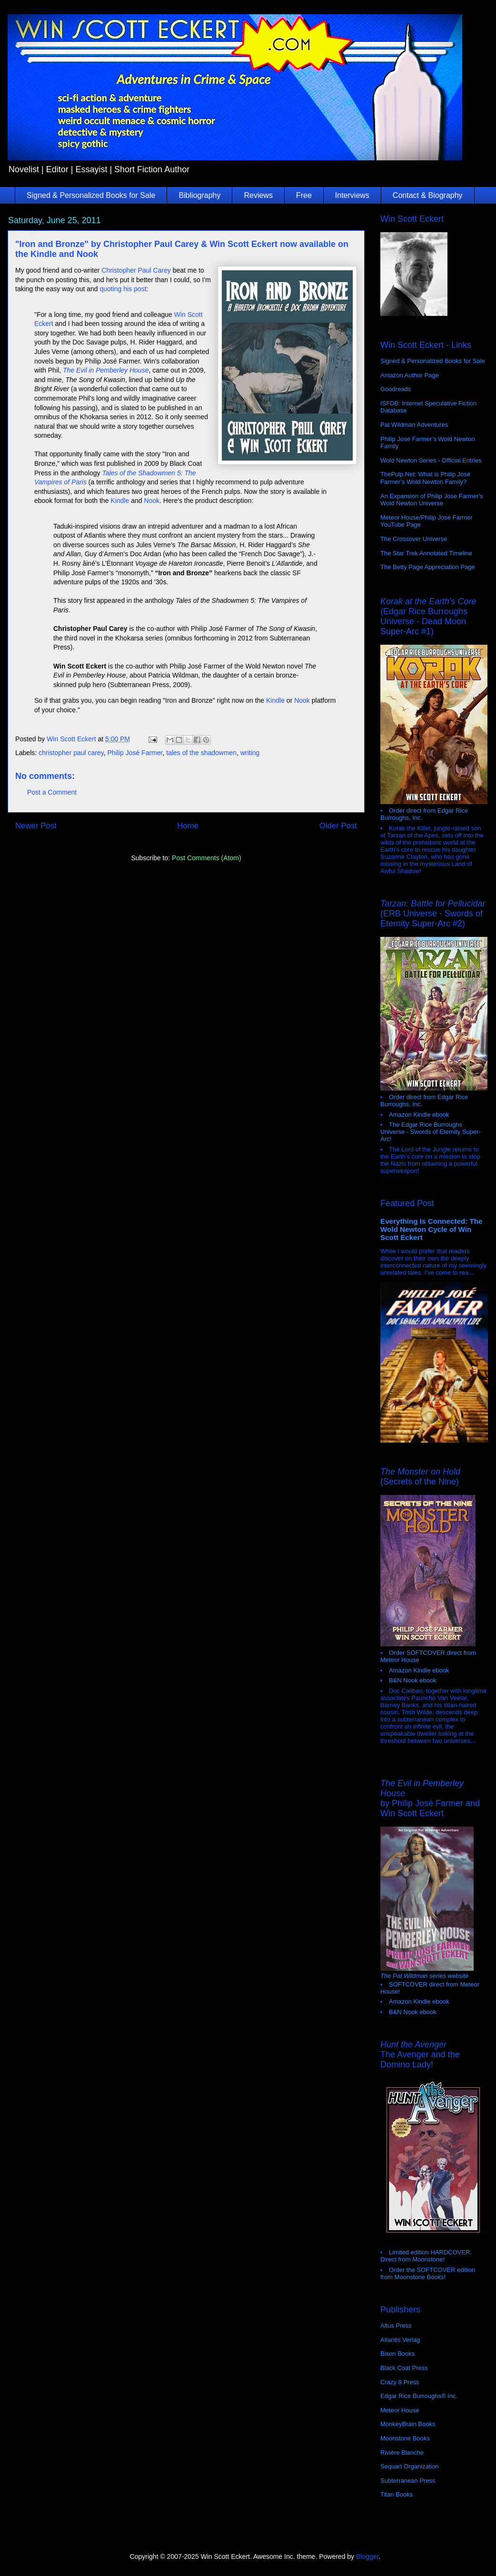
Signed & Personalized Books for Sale (91, 195)
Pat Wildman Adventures (414, 424)
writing (249, 753)
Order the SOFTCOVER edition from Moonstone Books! (427, 2273)
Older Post (338, 825)
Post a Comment (52, 792)
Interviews (352, 195)
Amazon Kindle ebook (419, 1114)
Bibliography (199, 195)
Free (304, 195)
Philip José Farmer (135, 753)
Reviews (258, 195)
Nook (151, 500)
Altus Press (396, 2325)
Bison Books (397, 2353)
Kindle (119, 500)
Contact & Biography (428, 195)
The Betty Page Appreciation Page (427, 566)
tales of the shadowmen (201, 753)
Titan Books (396, 2494)
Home (187, 825)
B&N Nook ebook (412, 1680)
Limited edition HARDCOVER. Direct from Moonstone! (426, 2256)
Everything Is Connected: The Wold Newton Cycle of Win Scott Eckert (431, 1229)
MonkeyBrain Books (408, 2424)
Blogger (367, 2556)
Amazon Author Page (409, 375)
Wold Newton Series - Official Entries (431, 460)
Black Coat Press (404, 2367)
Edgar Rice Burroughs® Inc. (418, 2395)
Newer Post (36, 825)
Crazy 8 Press (399, 2382)
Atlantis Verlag (400, 2339)
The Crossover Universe (413, 538)
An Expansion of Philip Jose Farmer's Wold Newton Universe (431, 499)
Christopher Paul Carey (136, 270)
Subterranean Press (408, 2480)
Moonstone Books (405, 2438)
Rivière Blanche (402, 2452)
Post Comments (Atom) (206, 858)
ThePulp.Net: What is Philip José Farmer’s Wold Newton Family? (425, 478)
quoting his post (122, 289)
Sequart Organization (409, 2466)
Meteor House (399, 2410)
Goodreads (395, 389)
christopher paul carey (71, 753)
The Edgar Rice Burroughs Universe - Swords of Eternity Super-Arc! (430, 1131)
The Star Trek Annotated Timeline (426, 553)
